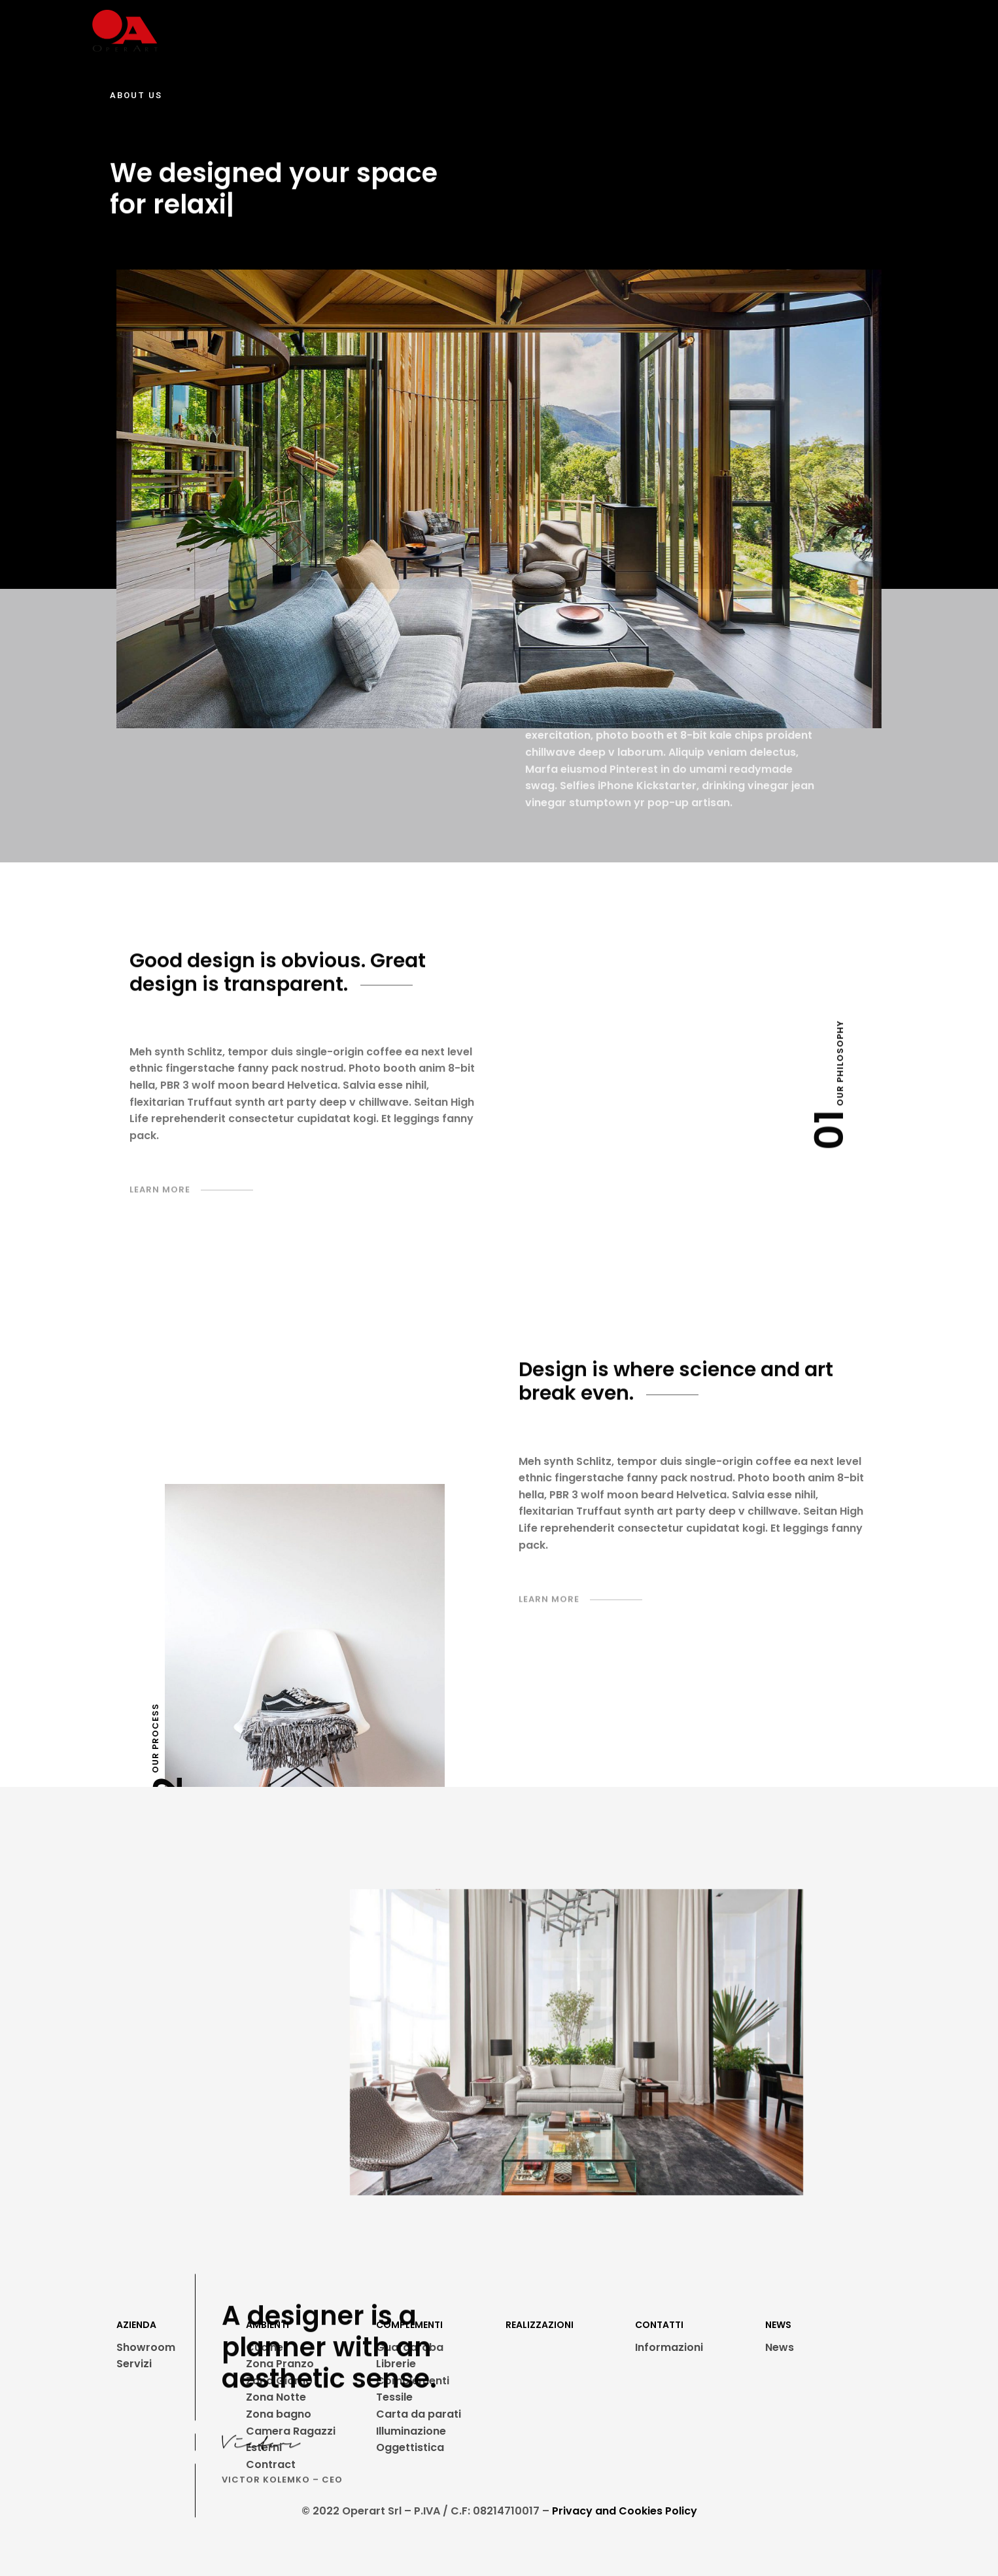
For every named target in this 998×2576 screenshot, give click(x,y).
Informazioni (669, 2347)
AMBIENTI (379, 30)
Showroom (145, 2347)
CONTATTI (758, 30)
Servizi (134, 2363)
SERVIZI (305, 30)
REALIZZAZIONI (472, 30)
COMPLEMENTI (409, 2324)
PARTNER (553, 30)
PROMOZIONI (629, 30)
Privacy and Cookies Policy (624, 2510)
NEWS (697, 30)
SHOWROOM (234, 30)
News (779, 2347)
